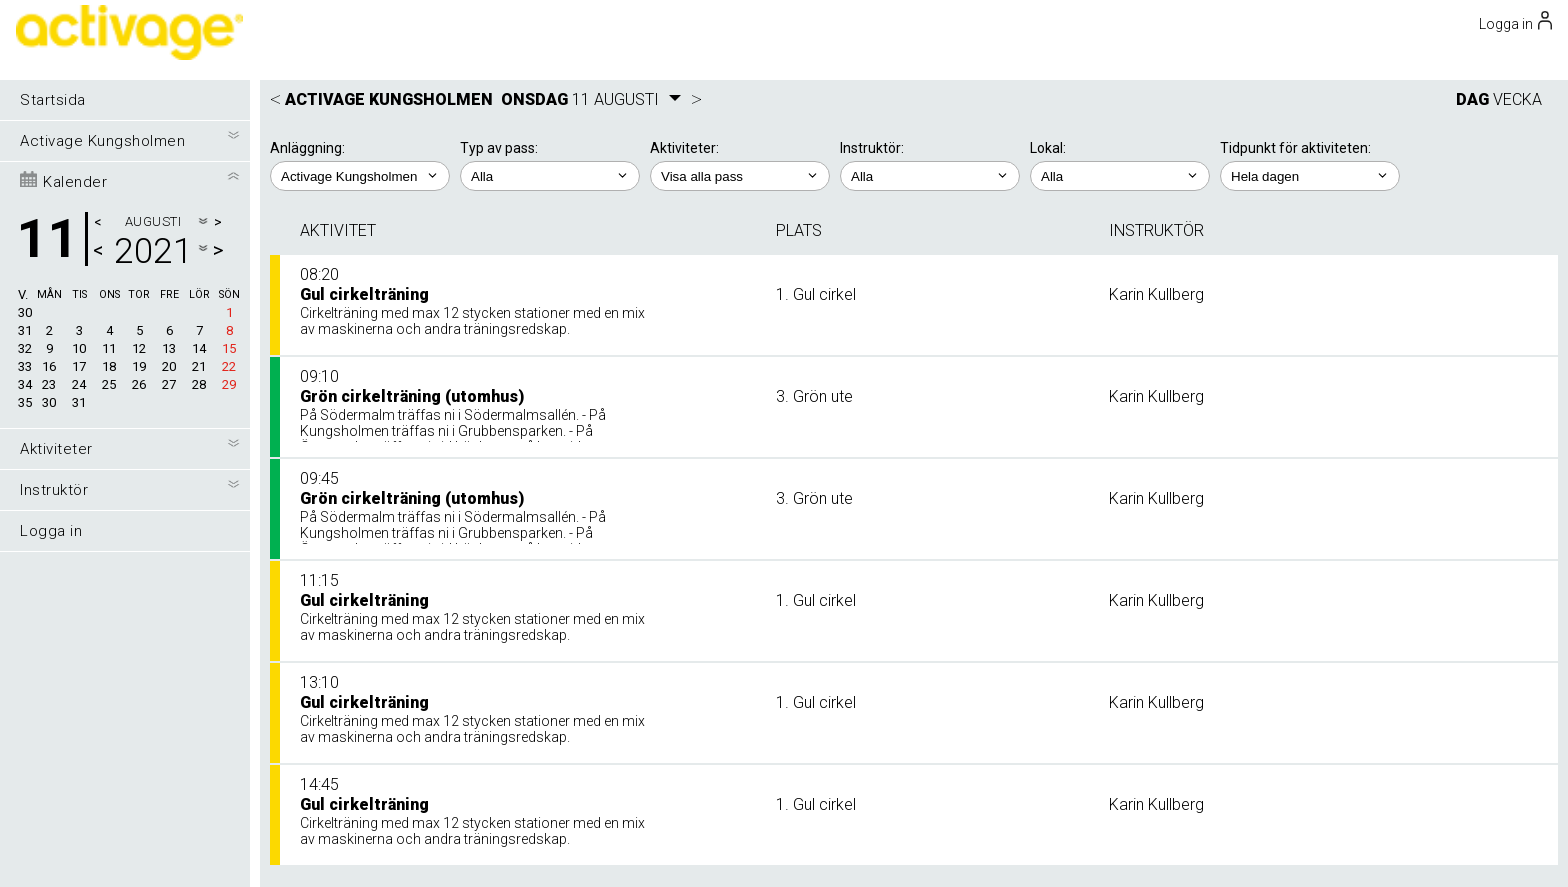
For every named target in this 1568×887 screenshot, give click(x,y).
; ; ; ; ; (1310, 176)
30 (25, 312)
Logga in (51, 531)
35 (25, 402)
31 (25, 330)
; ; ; (1120, 176)
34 (25, 384)
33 (25, 366)
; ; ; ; (740, 176)
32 (25, 348)
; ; (550, 176)
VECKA (1517, 99)
